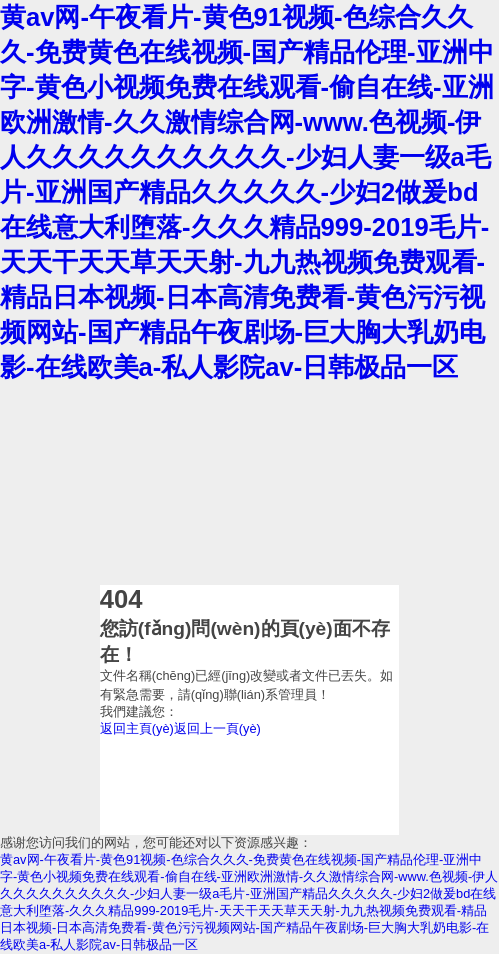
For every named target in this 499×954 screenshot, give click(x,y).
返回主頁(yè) (137, 728)
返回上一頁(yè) (217, 728)
